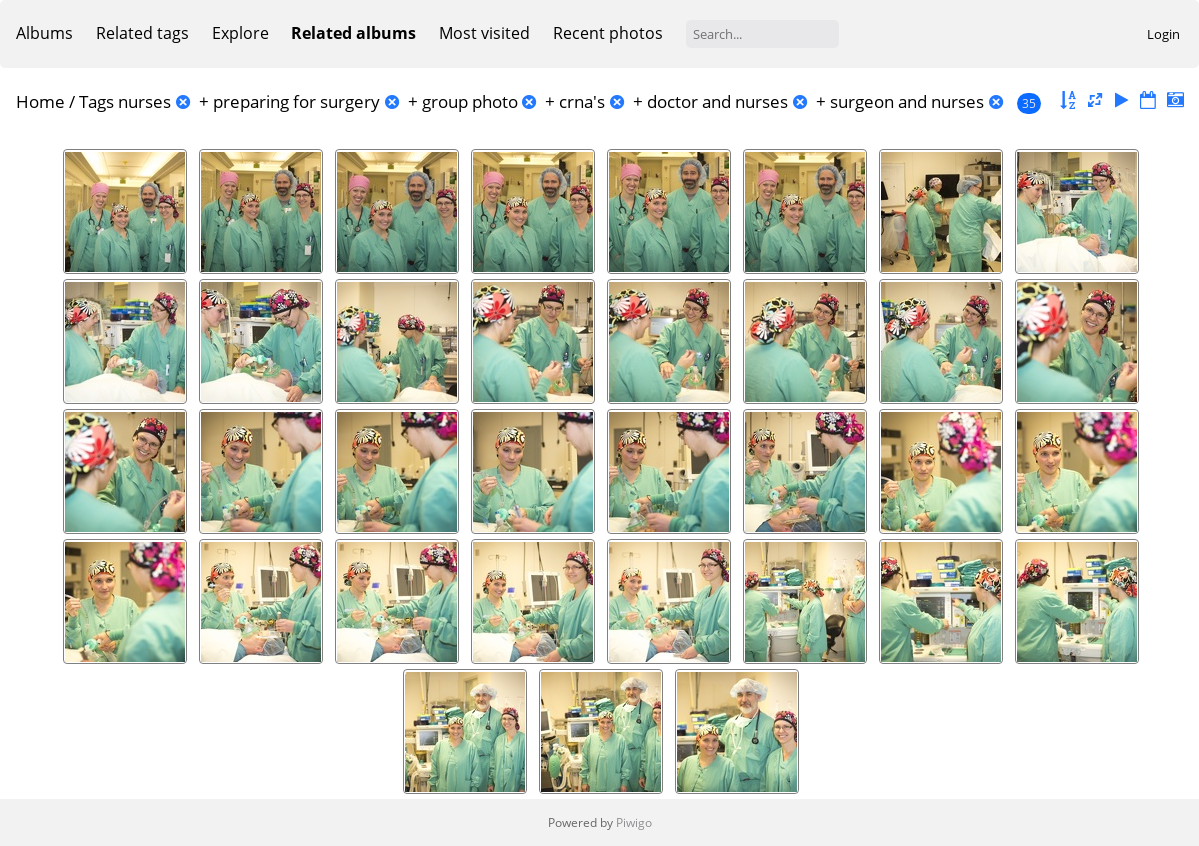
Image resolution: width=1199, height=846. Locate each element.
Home (40, 101)
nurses (144, 101)
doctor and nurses (717, 101)
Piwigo (634, 822)
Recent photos (608, 33)
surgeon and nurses (907, 101)
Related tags (142, 33)
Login (1163, 34)
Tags (96, 101)
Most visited (484, 33)
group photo (470, 101)
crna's (582, 101)
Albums (44, 33)
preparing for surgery (296, 101)
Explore (240, 33)
